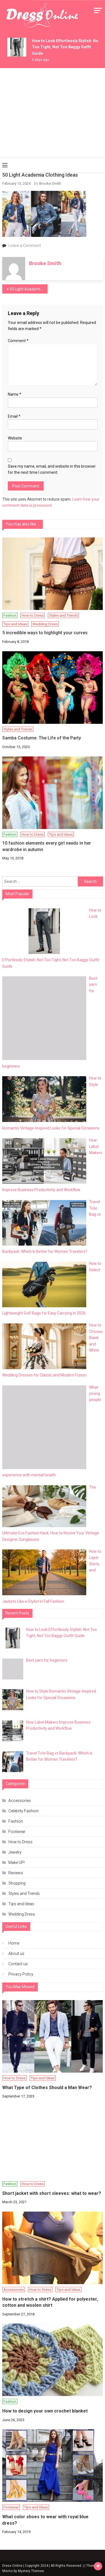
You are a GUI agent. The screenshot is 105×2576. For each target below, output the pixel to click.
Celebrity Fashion (23, 1811)
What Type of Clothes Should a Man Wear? (47, 2087)
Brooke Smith (50, 183)
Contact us (18, 1964)
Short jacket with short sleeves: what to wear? (51, 2193)
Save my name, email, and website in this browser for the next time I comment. (52, 469)
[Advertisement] (52, 113)
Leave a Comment (24, 245)
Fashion (9, 615)
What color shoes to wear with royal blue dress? (45, 2519)
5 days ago (40, 60)
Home (13, 1943)
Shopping (16, 1883)
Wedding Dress (45, 624)
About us (16, 1953)
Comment (18, 340)
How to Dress (33, 615)
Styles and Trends (63, 615)
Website (15, 438)
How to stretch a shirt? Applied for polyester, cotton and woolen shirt (50, 2302)
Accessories (19, 1800)
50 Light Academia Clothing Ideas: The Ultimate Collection (29, 289)
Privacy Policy (20, 1974)
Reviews (15, 1873)
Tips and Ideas (15, 624)
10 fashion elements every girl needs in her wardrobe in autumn (46, 846)
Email (14, 416)
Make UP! (16, 1862)
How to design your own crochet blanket (45, 2411)
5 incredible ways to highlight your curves (45, 632)
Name (14, 394)
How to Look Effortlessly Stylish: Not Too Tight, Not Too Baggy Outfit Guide (66, 46)
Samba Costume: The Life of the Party (41, 738)
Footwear (16, 1831)
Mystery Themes (31, 2571)
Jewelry (15, 1852)
